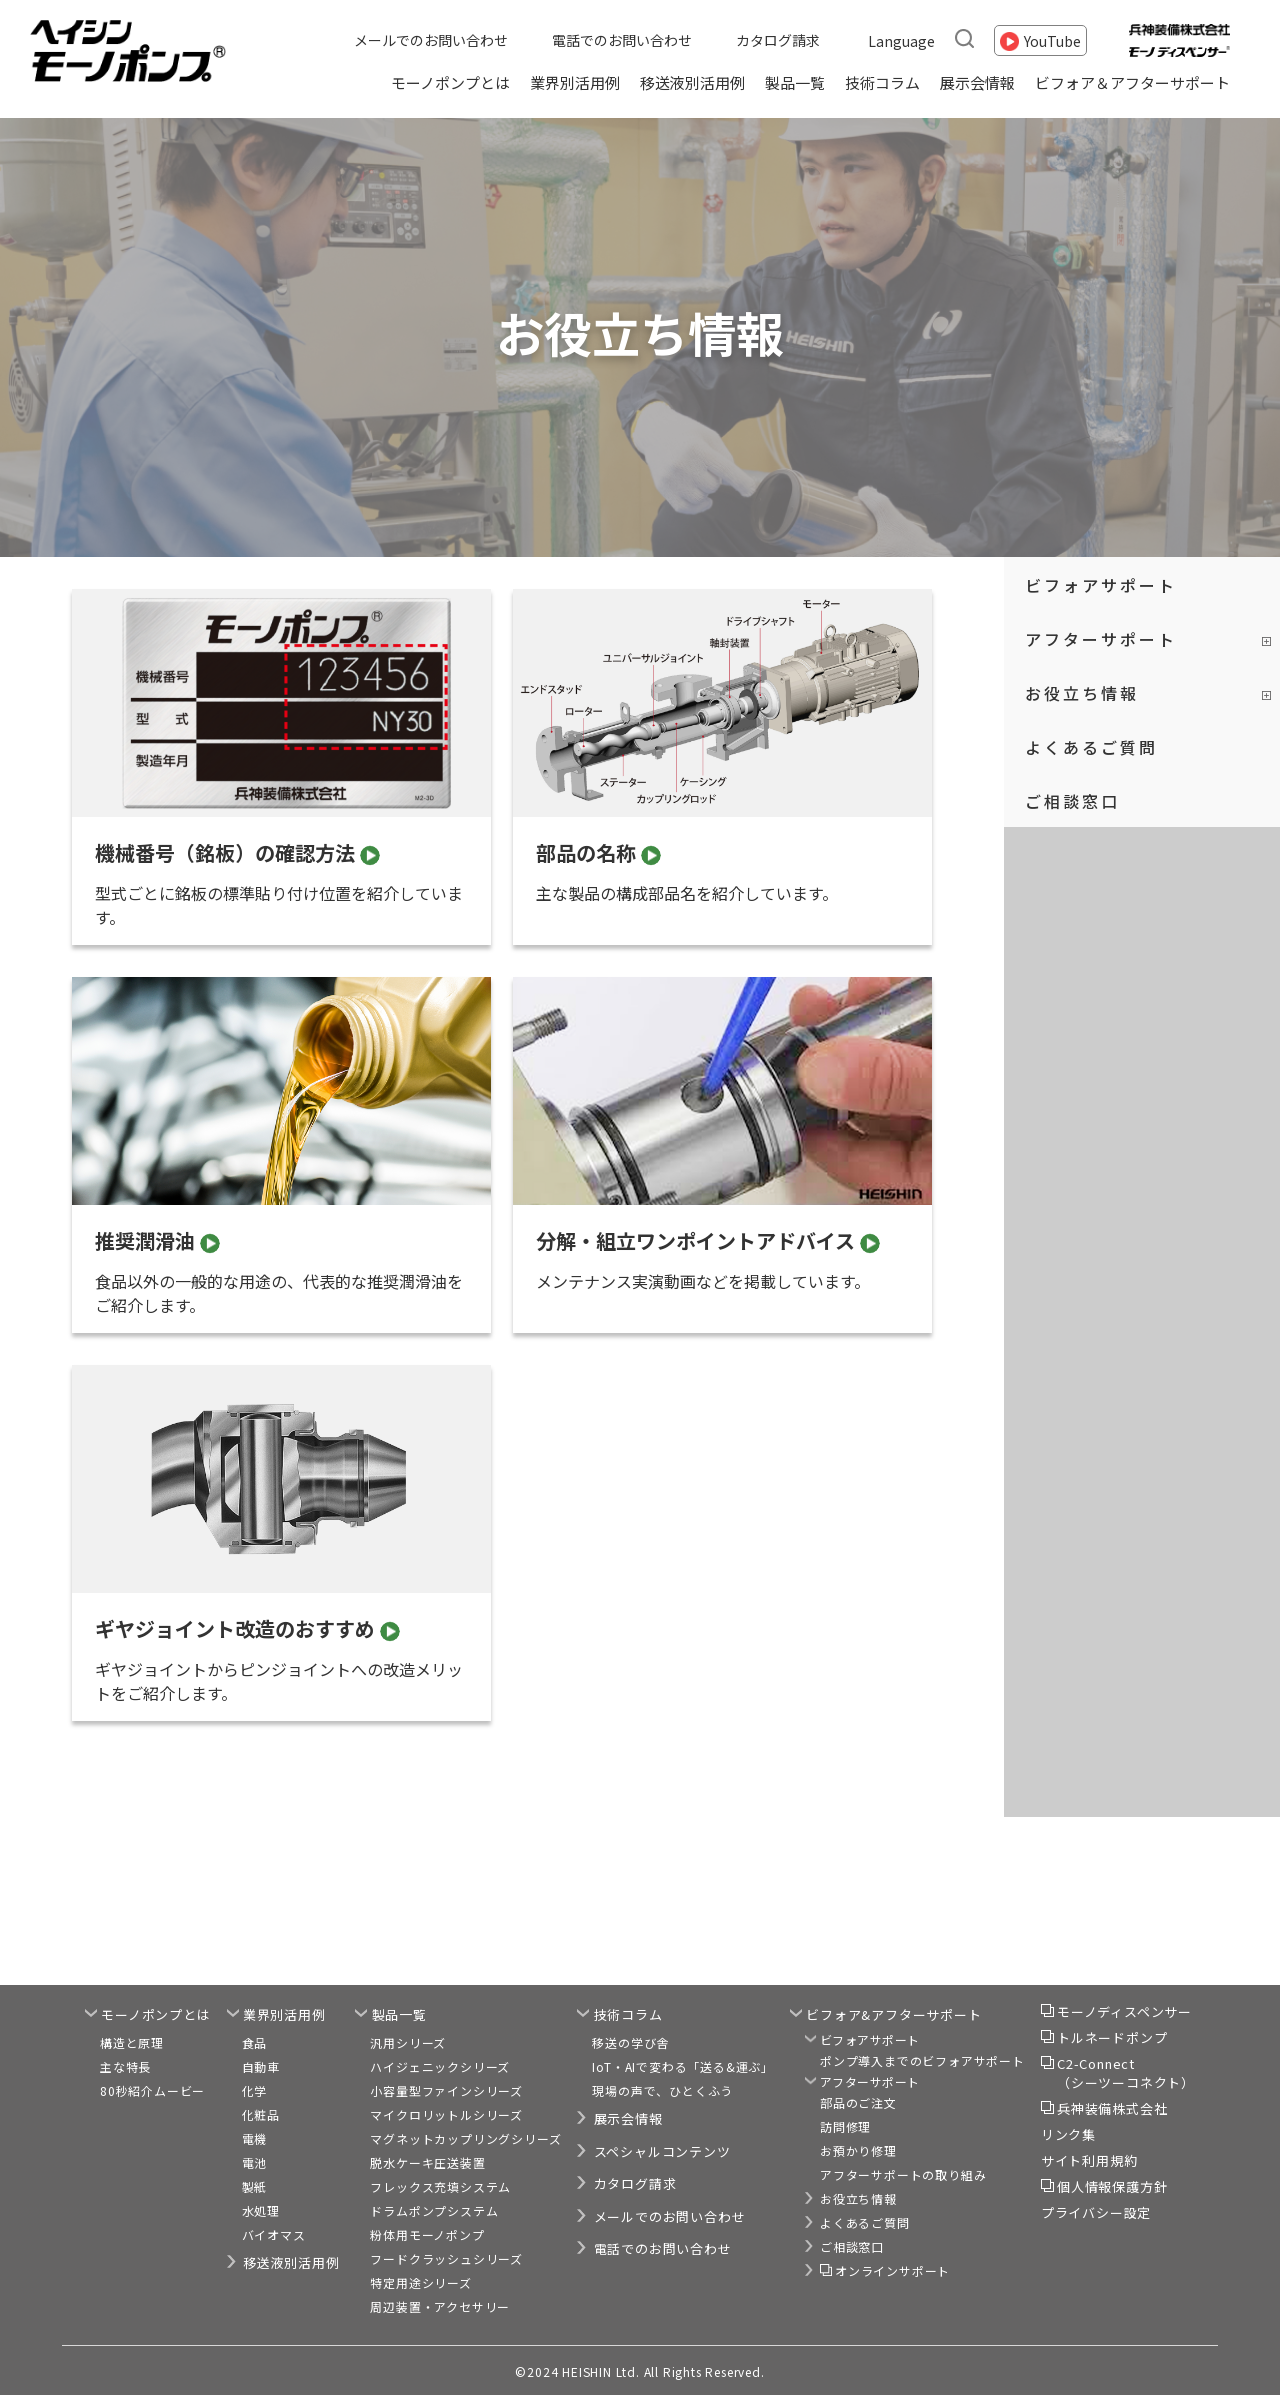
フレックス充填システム (440, 2186)
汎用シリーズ (408, 2042)
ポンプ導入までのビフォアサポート (922, 2060)
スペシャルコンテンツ (662, 2151)
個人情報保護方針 (1112, 2186)
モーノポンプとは (450, 82)
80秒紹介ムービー (152, 2090)
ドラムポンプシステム (434, 2210)
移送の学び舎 (630, 2042)
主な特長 (125, 2066)
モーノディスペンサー (1124, 2011)
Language (901, 40)
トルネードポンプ (1112, 2037)
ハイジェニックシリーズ (440, 2066)
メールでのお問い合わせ (431, 40)
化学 (255, 2090)
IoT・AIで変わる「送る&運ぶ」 (683, 2066)
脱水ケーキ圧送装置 (427, 2162)
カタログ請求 (778, 40)
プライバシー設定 (1096, 2212)
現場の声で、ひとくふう (662, 2090)
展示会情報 (977, 82)
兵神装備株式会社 (1112, 2108)
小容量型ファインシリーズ (446, 2090)
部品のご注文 (858, 2102)
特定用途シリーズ (420, 2282)
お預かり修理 (858, 2150)
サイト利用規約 (1089, 2160)
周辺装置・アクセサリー (440, 2306)
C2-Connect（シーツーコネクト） (1126, 2073)
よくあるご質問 (1091, 747)
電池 (255, 2162)
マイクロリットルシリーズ (446, 2114)
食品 (255, 2042)
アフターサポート (1101, 639)
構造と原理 (132, 2042)
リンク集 (1068, 2134)
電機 (255, 2138)
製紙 (255, 2186)
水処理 (261, 2210)
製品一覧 (795, 82)
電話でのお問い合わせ (622, 40)
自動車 (261, 2066)
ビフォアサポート (1101, 585)
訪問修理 (845, 2126)
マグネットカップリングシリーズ (465, 2138)
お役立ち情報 (1082, 693)
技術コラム (882, 82)
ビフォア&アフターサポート (893, 2014)
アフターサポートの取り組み (903, 2174)
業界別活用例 (575, 82)
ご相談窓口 (1072, 801)
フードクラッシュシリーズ (446, 2258)
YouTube (1052, 40)
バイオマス (274, 2234)
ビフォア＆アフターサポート (1132, 82)
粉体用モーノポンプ (427, 2234)
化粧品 (261, 2114)
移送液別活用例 (692, 82)
